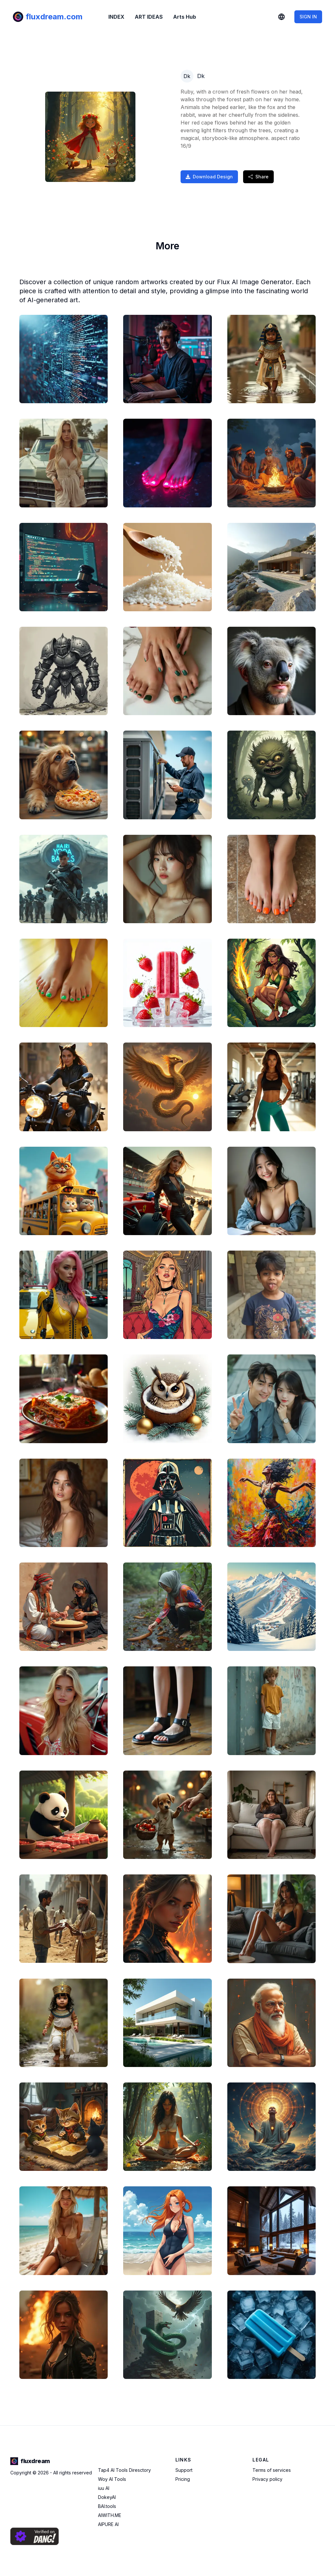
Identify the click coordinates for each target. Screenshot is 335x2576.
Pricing (182, 2479)
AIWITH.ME (109, 2515)
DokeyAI (107, 2497)
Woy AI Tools (112, 2479)
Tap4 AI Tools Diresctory (124, 2470)
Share (258, 176)
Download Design (209, 176)
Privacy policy (267, 2479)
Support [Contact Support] (183, 2470)
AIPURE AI (108, 2524)
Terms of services (271, 2470)
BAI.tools (107, 2506)
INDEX (116, 17)
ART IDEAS (149, 17)
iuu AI (103, 2488)
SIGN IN (308, 16)
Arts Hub (184, 17)
